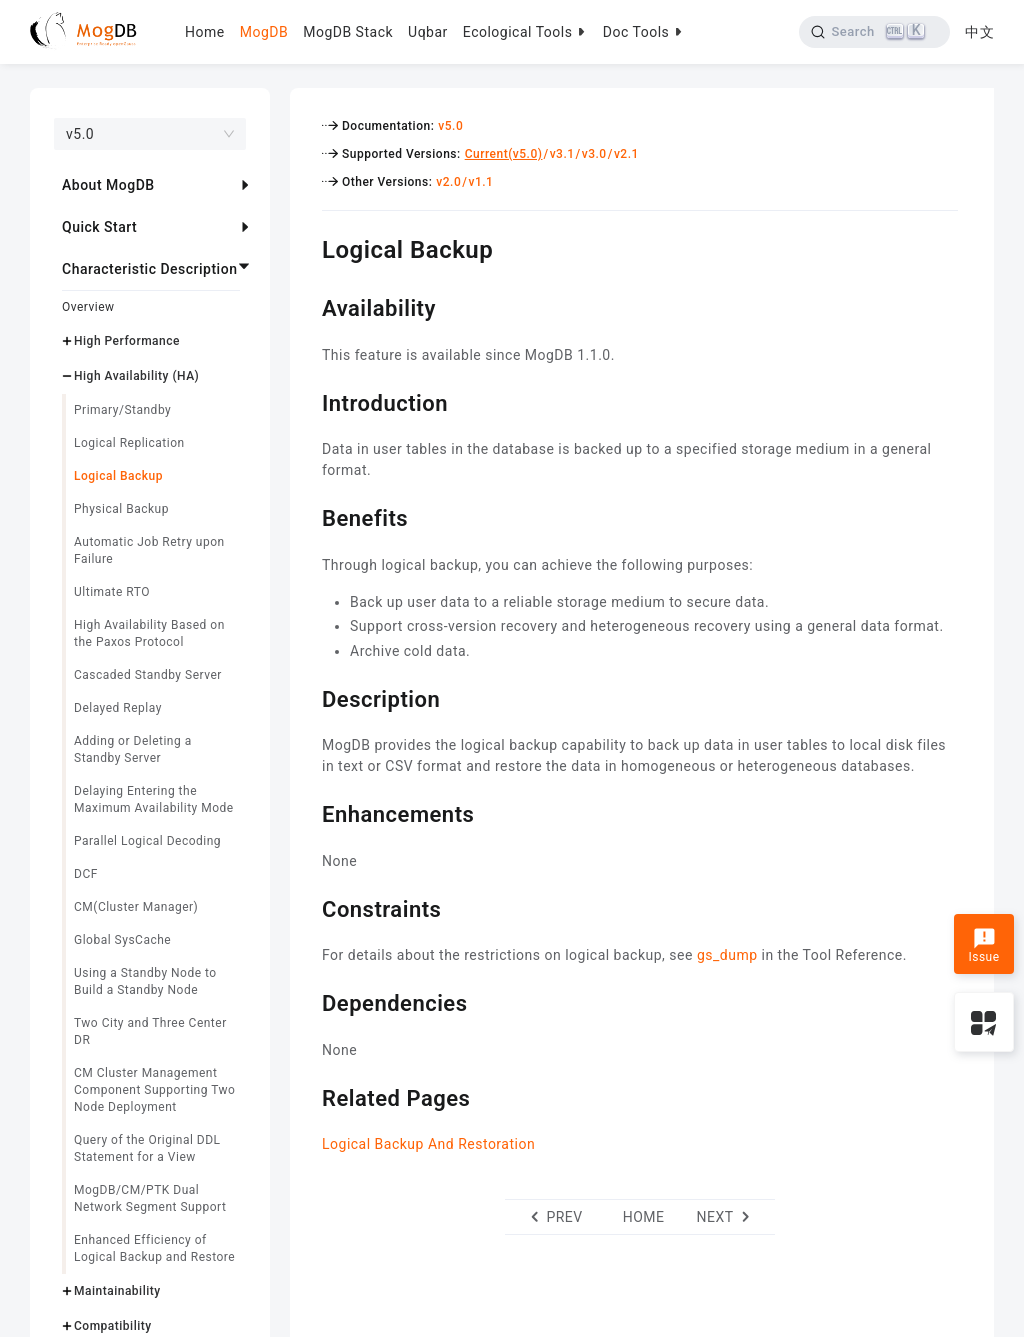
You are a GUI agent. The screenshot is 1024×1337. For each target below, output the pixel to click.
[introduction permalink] (307, 401)
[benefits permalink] (307, 516)
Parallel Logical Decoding (147, 841)
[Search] (874, 32)
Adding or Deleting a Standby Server (133, 749)
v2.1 (626, 154)
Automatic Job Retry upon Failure (149, 550)
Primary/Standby (122, 410)
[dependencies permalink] (307, 1001)
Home (205, 32)
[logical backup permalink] (307, 247)
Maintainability (117, 1291)
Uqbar (428, 32)
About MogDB (108, 185)
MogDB (264, 32)
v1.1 (480, 182)
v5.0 (450, 126)
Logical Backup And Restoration (428, 1144)
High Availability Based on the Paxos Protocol (149, 633)
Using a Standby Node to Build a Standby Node (145, 981)
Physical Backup (121, 509)
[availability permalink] (307, 306)
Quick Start (99, 227)
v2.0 (448, 182)
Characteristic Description (149, 269)
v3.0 (594, 154)
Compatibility (113, 1326)
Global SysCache (122, 940)
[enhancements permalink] (307, 812)
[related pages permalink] (307, 1096)
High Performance (127, 341)
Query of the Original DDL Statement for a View (147, 1148)
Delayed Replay (118, 708)
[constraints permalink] (307, 907)
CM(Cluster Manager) (136, 907)
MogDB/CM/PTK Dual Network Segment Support (150, 1198)
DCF (86, 874)
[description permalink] (307, 697)
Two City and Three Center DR (150, 1031)
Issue (983, 946)
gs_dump (727, 955)
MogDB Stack (348, 32)
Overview (88, 307)
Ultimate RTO (112, 592)
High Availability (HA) (136, 376)
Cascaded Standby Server (148, 675)
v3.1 (562, 154)
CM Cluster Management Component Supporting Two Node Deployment (154, 1090)
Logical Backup (118, 476)
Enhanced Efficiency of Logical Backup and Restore (154, 1248)
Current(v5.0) (504, 154)
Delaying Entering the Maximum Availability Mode (154, 799)
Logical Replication (129, 443)
